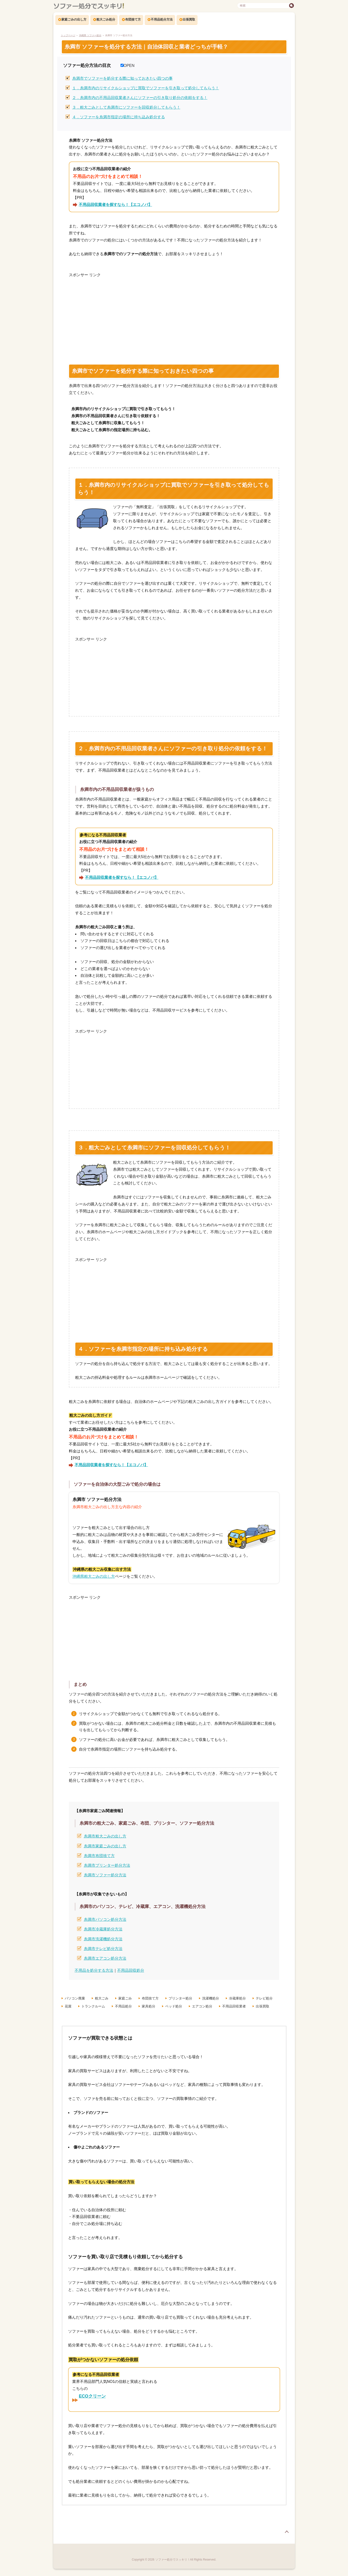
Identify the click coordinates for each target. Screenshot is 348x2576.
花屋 (68, 2006)
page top (287, 2532)
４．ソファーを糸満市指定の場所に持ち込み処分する (118, 117)
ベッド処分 (173, 2006)
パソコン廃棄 (75, 1998)
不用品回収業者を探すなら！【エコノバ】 (115, 205)
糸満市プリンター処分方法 (107, 1865)
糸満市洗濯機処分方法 (103, 1939)
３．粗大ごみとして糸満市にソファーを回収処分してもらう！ (126, 107)
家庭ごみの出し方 (73, 19)
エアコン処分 (202, 2006)
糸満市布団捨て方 (99, 1856)
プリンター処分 (180, 1998)
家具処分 (148, 2006)
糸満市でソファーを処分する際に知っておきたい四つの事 (122, 78)
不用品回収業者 (234, 2006)
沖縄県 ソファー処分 (90, 35)
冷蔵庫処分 (237, 1998)
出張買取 (189, 19)
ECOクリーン (92, 2396)
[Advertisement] (174, 312)
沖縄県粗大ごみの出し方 (93, 1576)
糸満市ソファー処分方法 (105, 1875)
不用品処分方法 (162, 19)
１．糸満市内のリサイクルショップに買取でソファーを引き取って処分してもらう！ (145, 88)
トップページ (68, 35)
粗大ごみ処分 (105, 19)
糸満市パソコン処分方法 (105, 1919)
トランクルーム (93, 2006)
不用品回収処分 (130, 1970)
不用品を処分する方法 (94, 1970)
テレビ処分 (264, 1998)
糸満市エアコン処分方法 (105, 1958)
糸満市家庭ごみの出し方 (105, 1846)
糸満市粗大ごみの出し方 (105, 1836)
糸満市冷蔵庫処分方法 (103, 1929)
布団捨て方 (133, 19)
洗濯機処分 (210, 1998)
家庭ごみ (125, 1998)
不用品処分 (123, 2006)
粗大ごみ (101, 1998)
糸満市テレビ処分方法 (103, 1949)
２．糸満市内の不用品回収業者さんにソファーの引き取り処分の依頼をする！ (139, 98)
